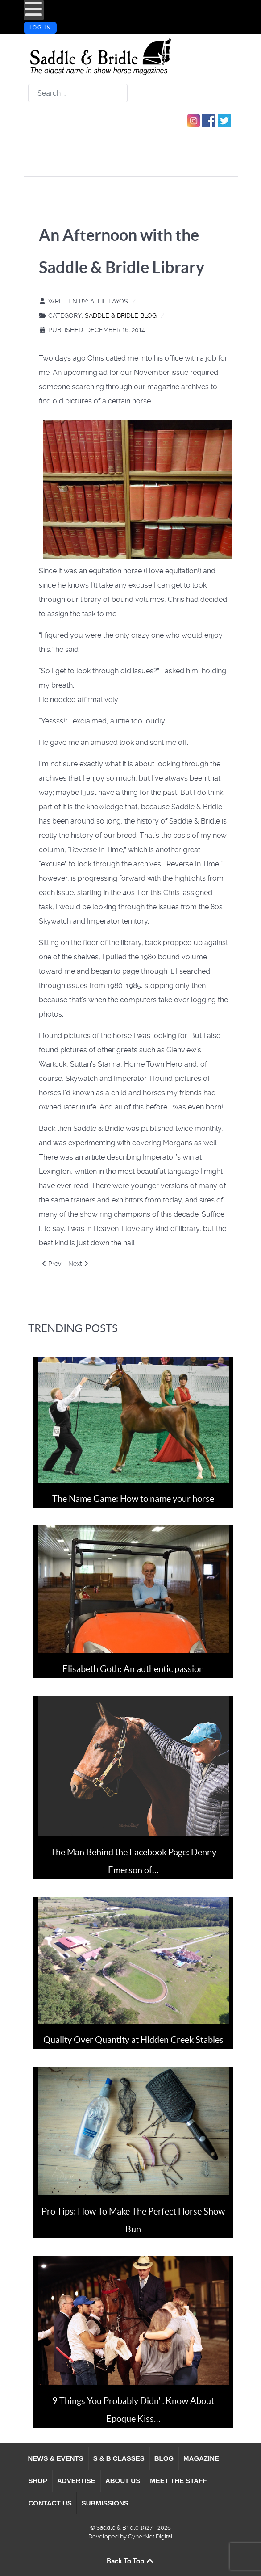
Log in (40, 28)
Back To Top (130, 2561)
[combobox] (78, 93)
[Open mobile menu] (34, 10)
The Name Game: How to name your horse (133, 1499)
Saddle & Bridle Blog (121, 315)
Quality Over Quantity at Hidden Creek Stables (133, 2040)
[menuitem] (56, 2458)
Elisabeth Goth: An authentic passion (133, 1669)
